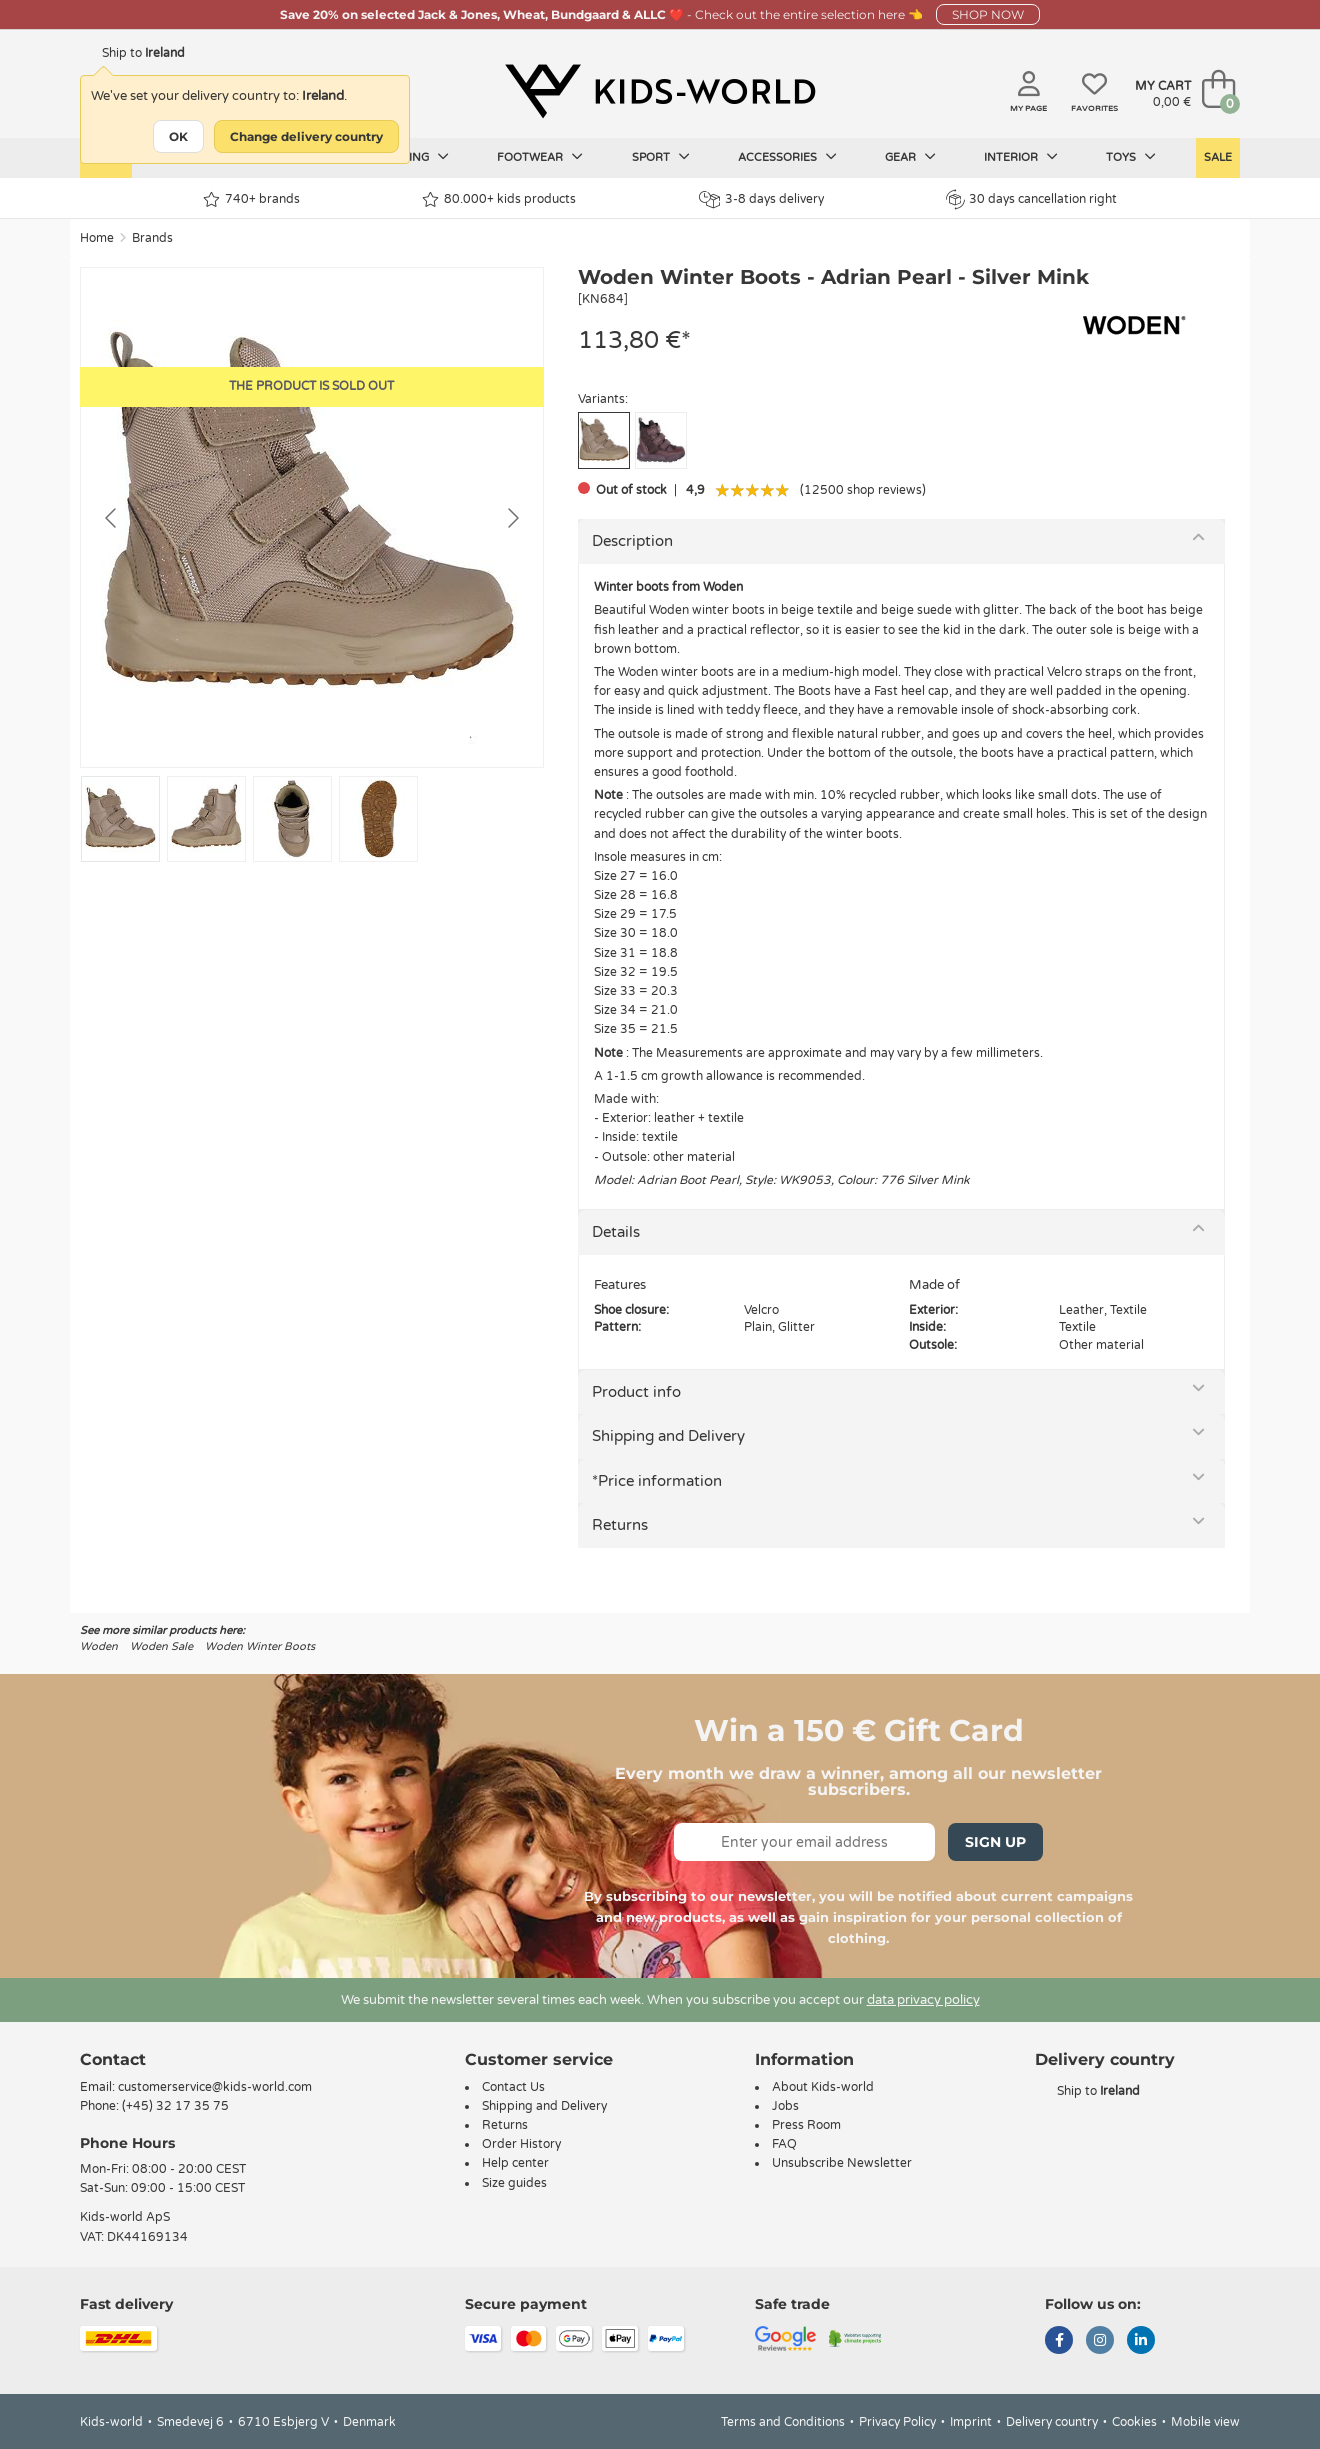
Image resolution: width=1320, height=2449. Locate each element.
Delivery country (1052, 2422)
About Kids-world (823, 2087)
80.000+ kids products (499, 199)
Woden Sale (161, 1646)
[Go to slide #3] (292, 819)
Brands (152, 238)
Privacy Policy (897, 2422)
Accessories (787, 157)
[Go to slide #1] (120, 819)
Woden (99, 1646)
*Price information (657, 1481)
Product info (636, 1392)
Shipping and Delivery (668, 1436)
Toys (1131, 157)
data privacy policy (923, 2000)
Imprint (971, 2422)
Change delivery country (306, 136)
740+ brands (251, 199)
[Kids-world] (660, 91)
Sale (1218, 157)
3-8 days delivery (761, 199)
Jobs (785, 2106)
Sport (661, 157)
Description (632, 541)
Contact (113, 2059)
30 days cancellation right (1031, 199)
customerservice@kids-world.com (215, 2087)
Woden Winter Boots (260, 1646)
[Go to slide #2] (206, 819)
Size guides (514, 2183)
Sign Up (995, 1842)
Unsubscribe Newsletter (842, 2163)
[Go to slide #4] (378, 819)
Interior (1021, 157)
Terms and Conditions (783, 2422)
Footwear (540, 157)
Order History (521, 2144)
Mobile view (1205, 2422)
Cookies (1134, 2422)
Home (97, 238)
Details (616, 1232)
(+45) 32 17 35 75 (175, 2106)
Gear (910, 157)
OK (178, 136)
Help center (515, 2163)
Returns (620, 1525)
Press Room (806, 2125)
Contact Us (513, 2087)
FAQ (784, 2144)
